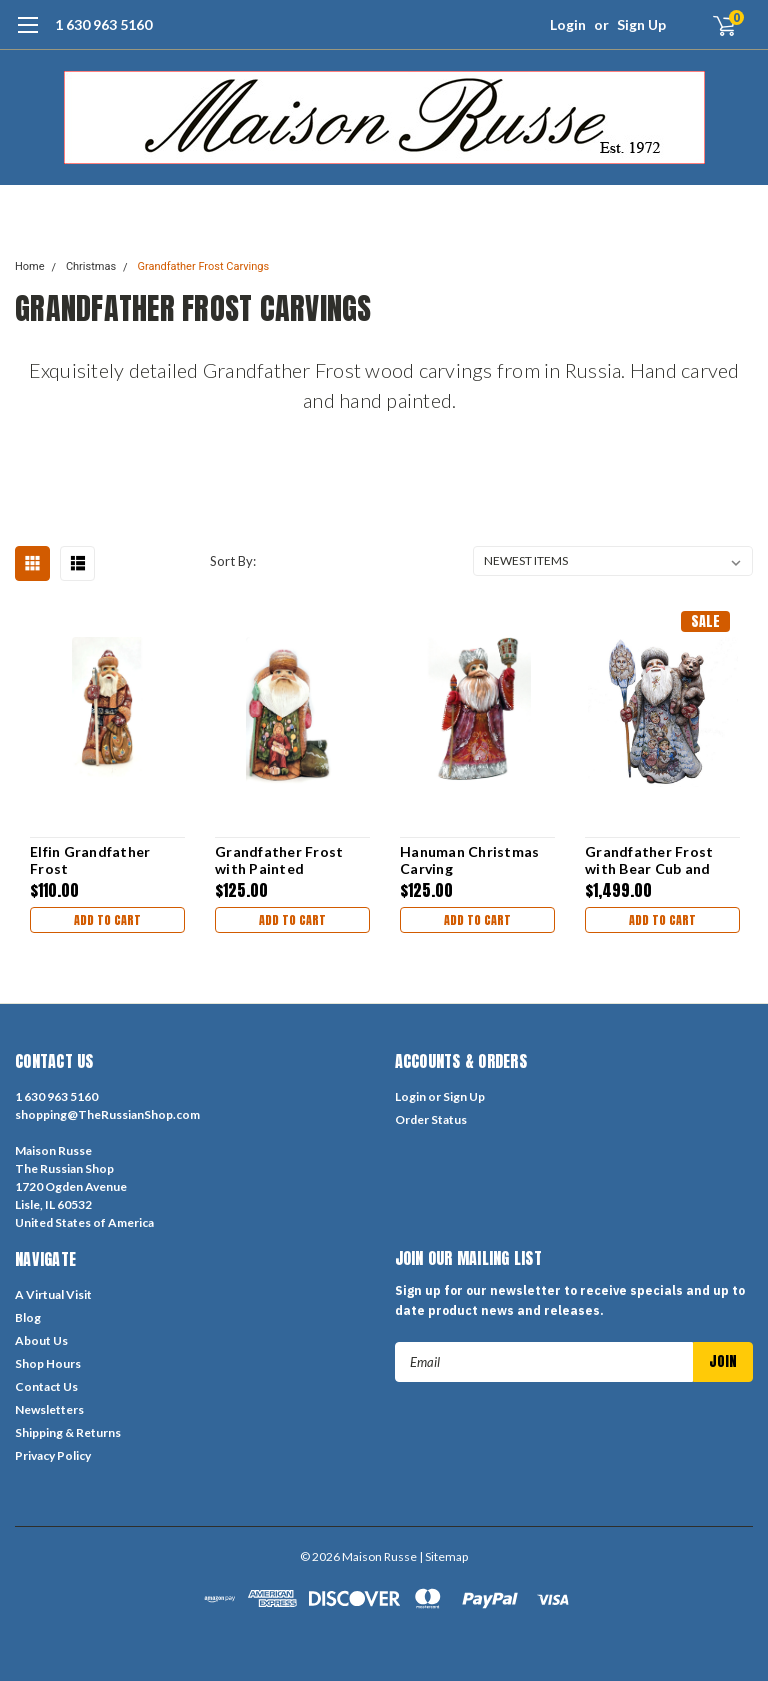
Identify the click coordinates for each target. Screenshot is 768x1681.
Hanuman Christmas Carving (469, 860)
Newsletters (49, 1409)
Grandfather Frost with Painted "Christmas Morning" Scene (287, 860)
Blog (28, 1317)
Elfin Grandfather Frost (90, 860)
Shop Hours (48, 1363)
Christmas (91, 266)
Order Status (431, 1119)
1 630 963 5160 (103, 24)
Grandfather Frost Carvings (203, 266)
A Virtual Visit (53, 1294)
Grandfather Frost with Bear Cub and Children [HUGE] (649, 860)
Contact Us (46, 1386)
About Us (41, 1340)
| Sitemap (443, 1556)
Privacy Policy (53, 1455)
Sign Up (641, 24)
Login (568, 24)
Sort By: (233, 561)
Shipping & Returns (68, 1432)
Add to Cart (107, 920)
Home (30, 266)
